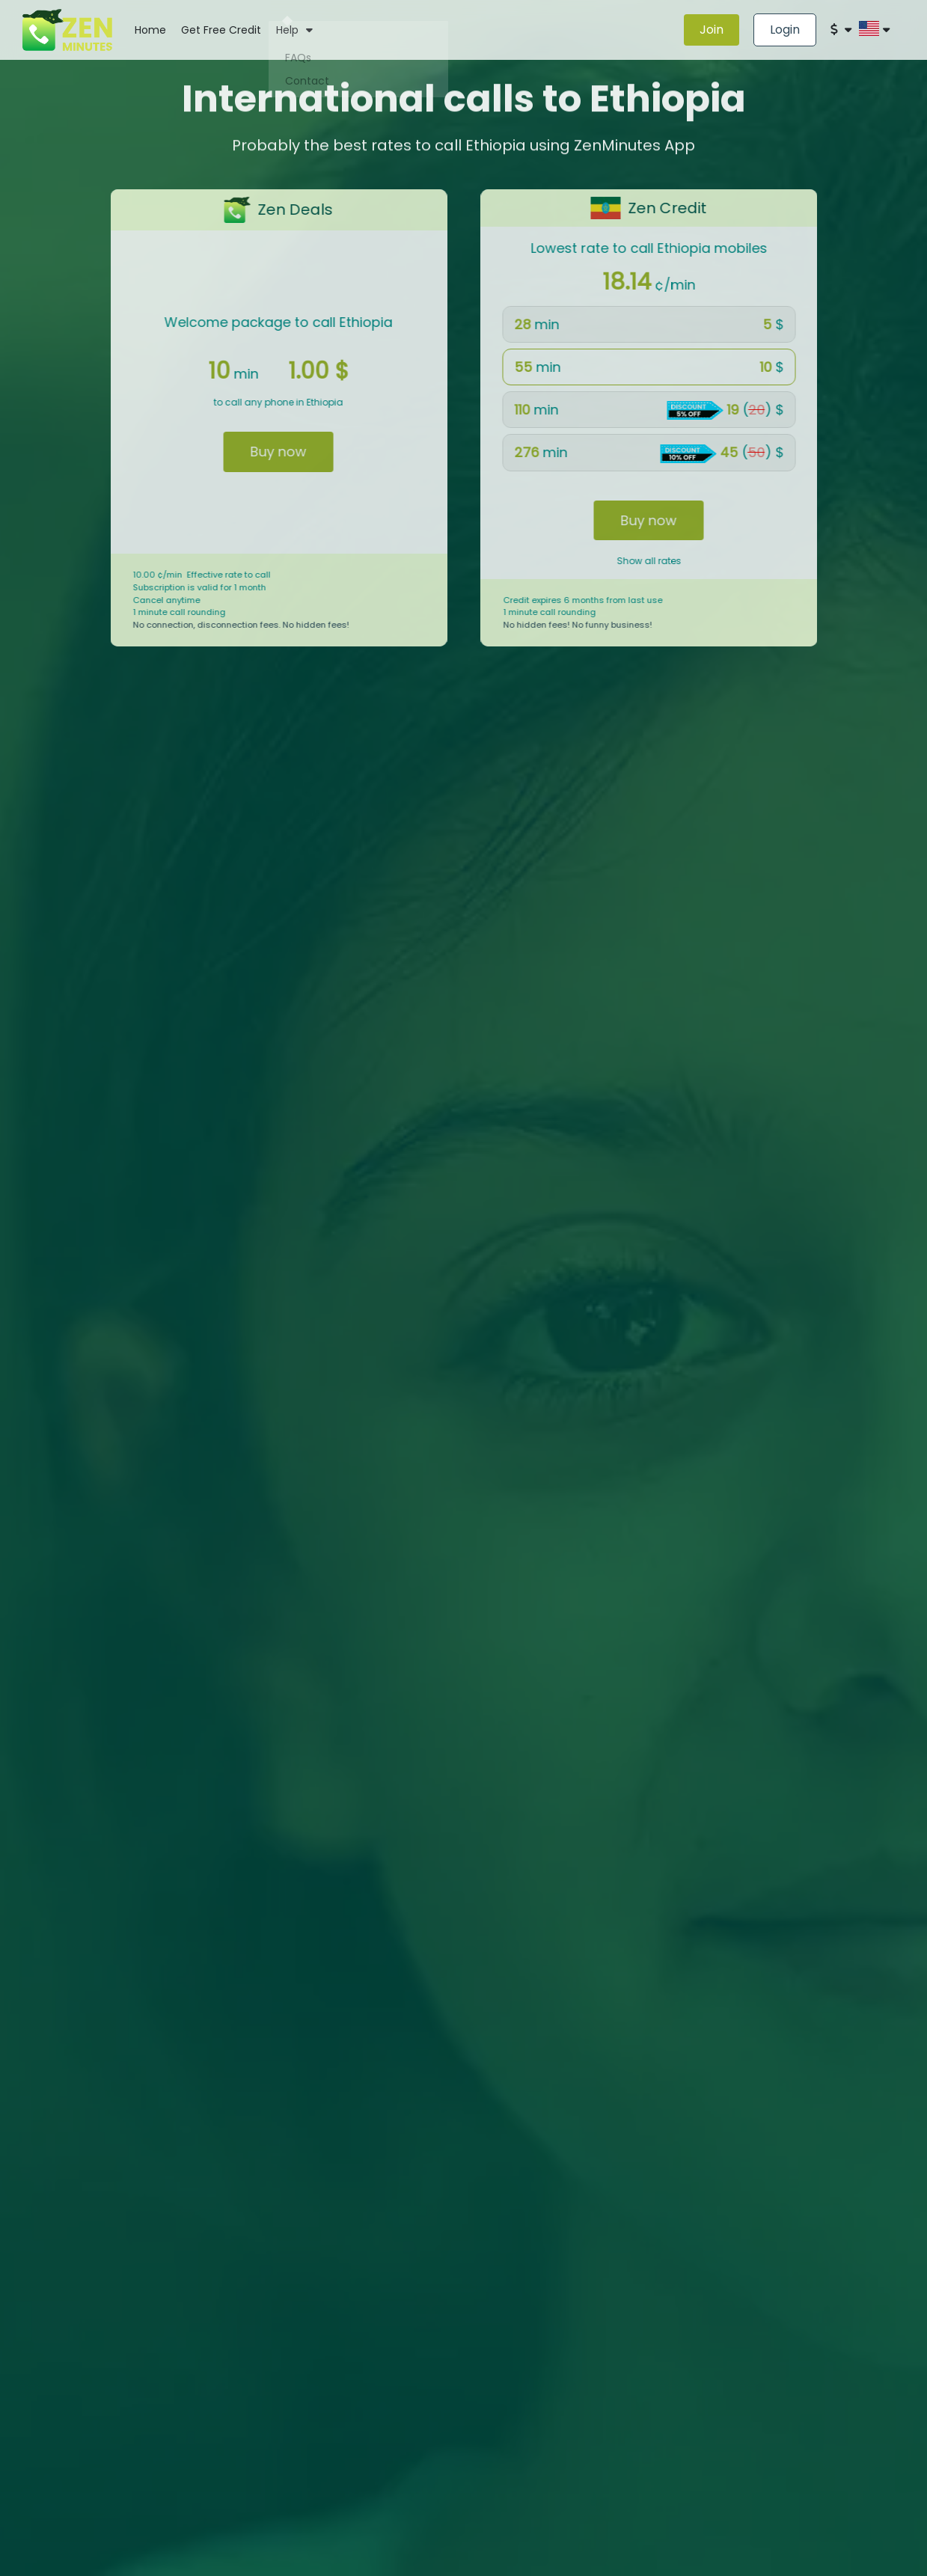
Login (785, 29)
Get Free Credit (221, 29)
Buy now (256, 451)
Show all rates (671, 561)
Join (711, 29)
